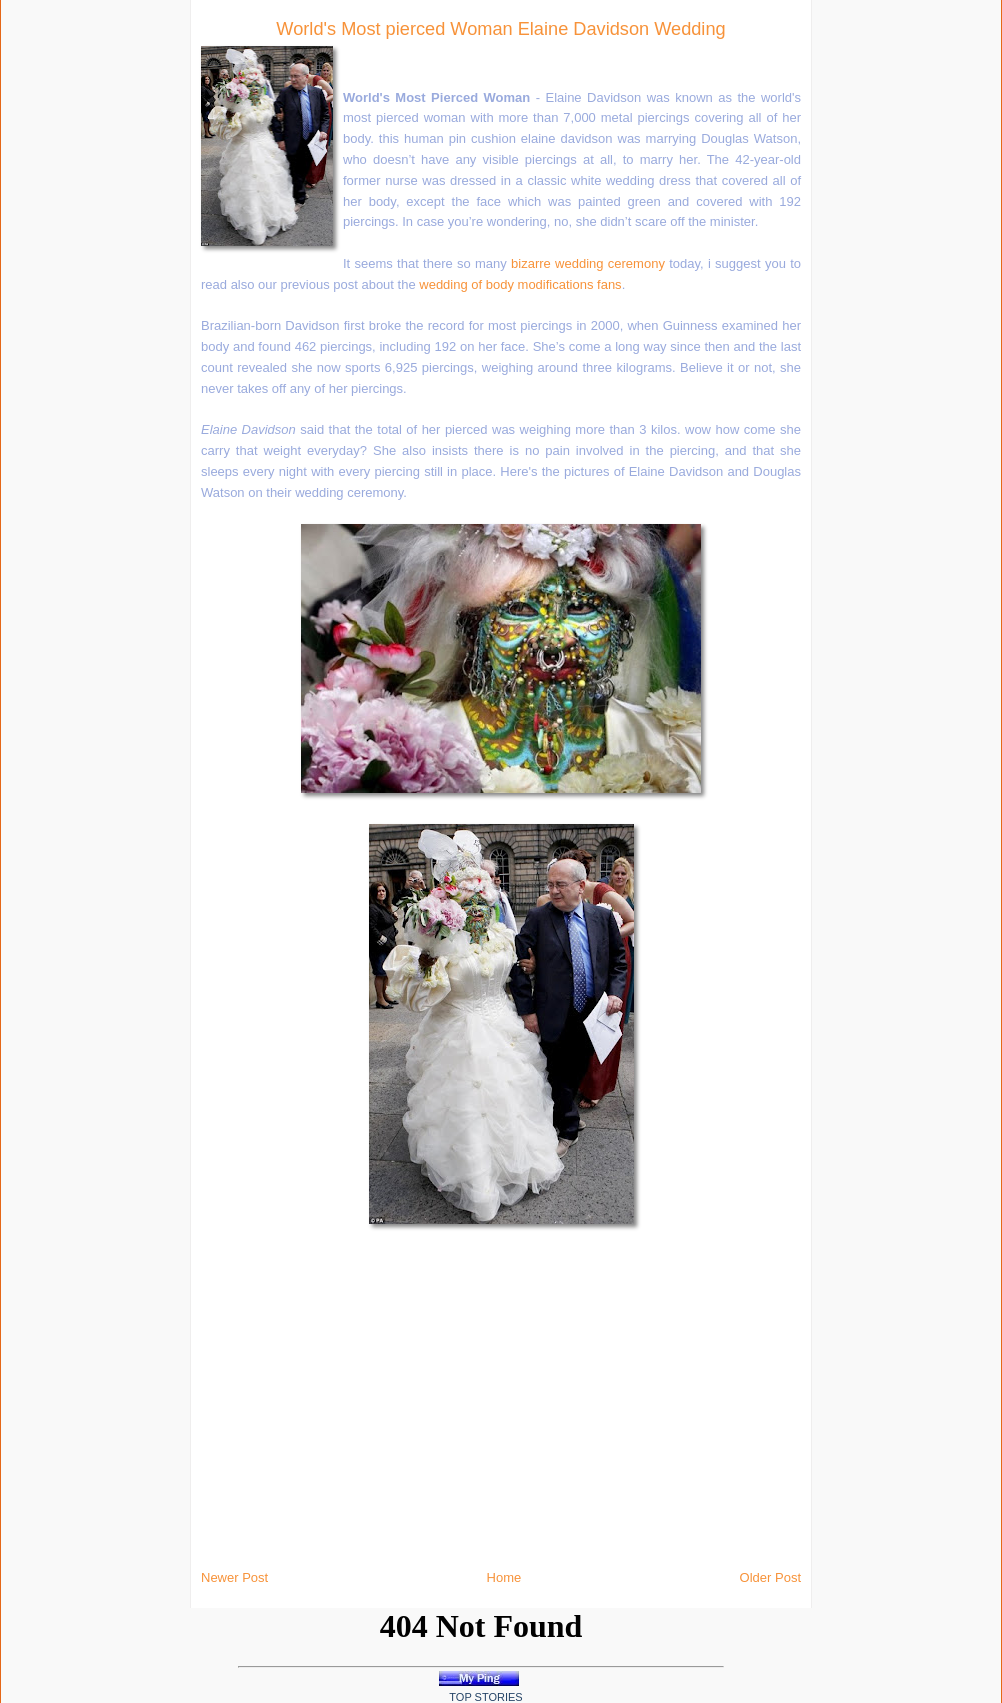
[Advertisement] (220, 300)
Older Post (770, 1577)
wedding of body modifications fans (520, 284)
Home (504, 1577)
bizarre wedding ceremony (588, 263)
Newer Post (234, 1577)
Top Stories (485, 1697)
